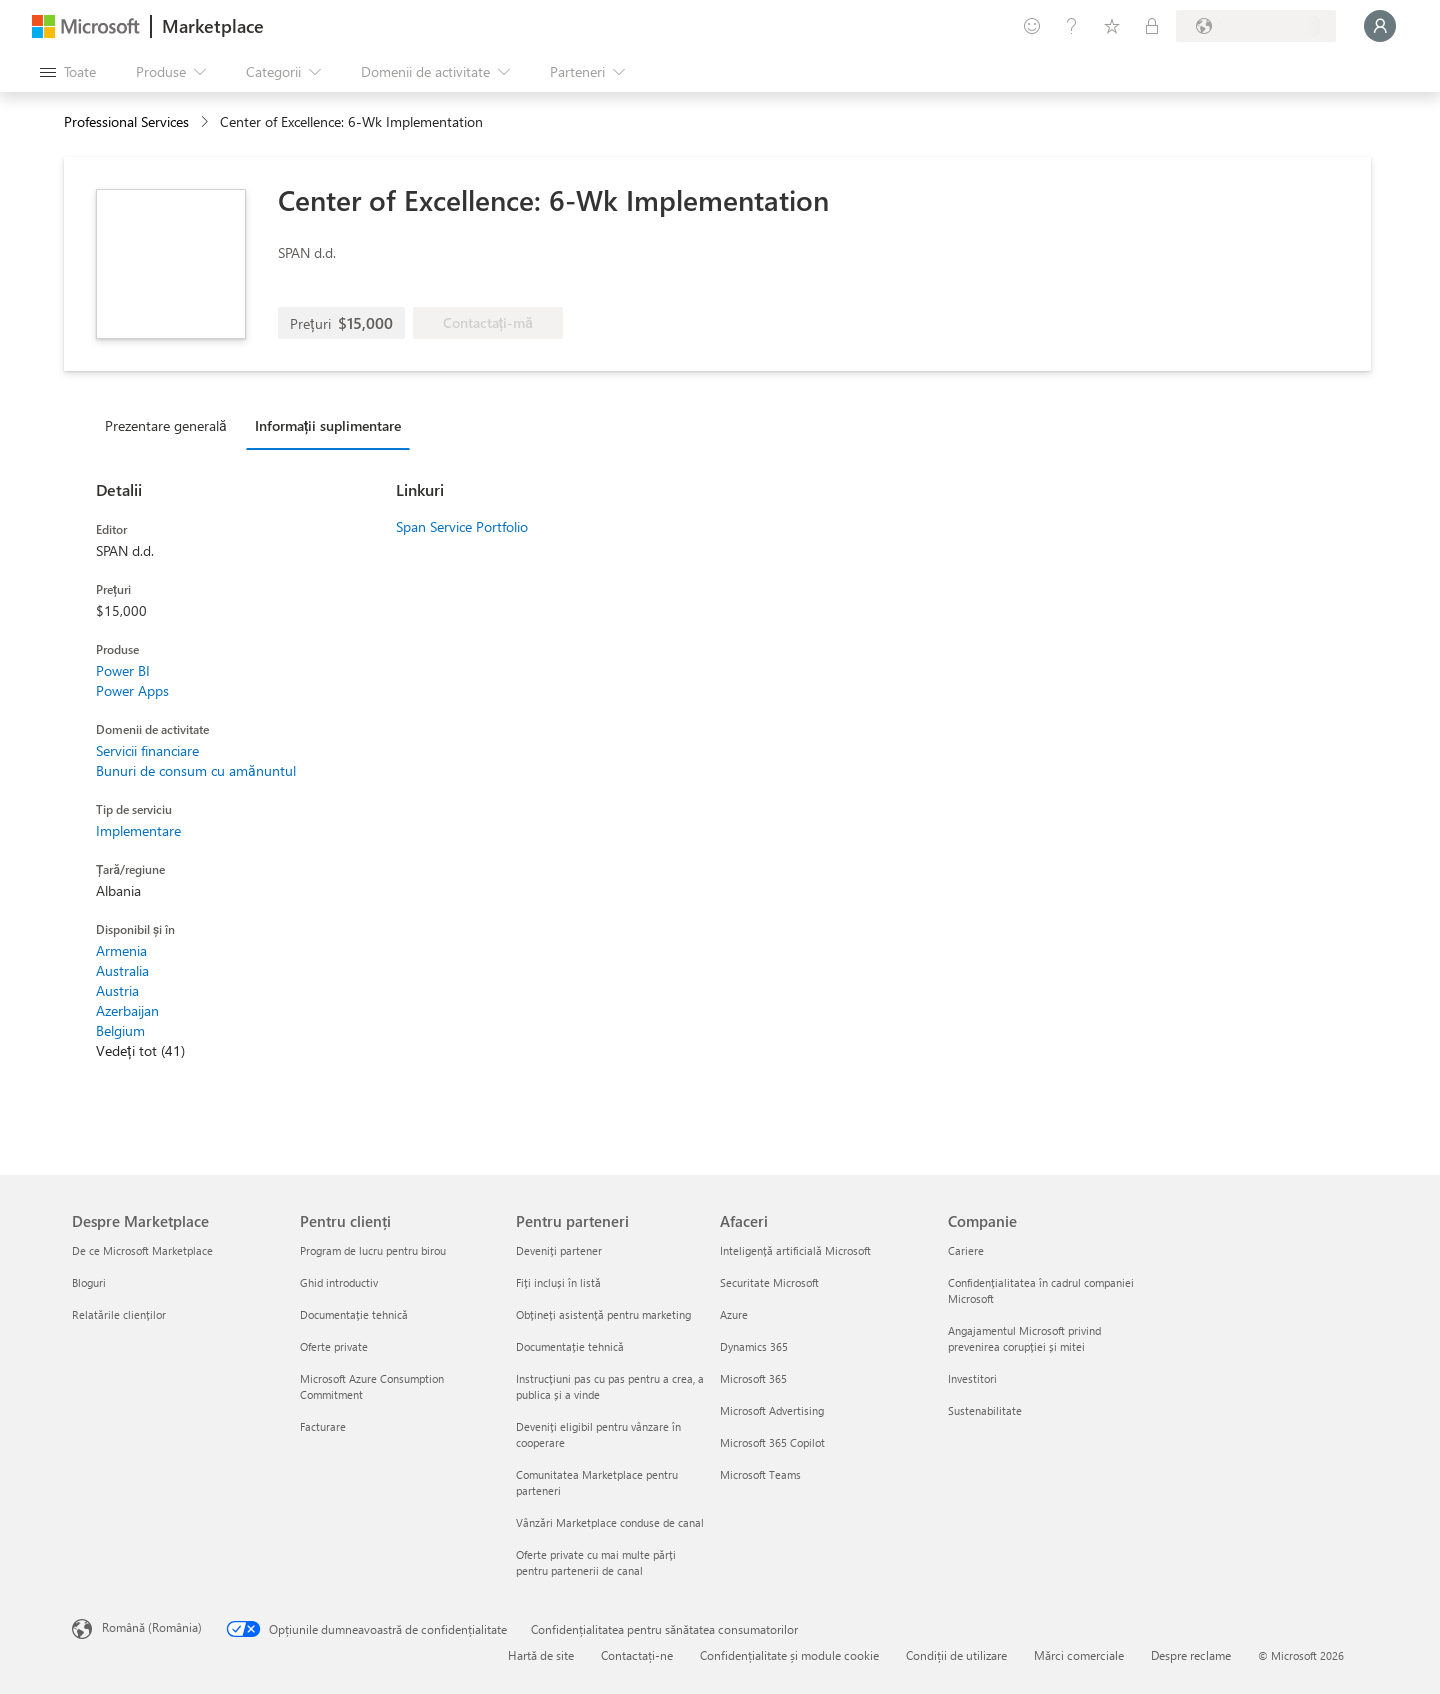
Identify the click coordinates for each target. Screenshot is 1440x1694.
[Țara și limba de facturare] (1256, 26)
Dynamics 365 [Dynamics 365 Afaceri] (754, 1346)
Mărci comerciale (1079, 1655)
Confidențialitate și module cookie (789, 1655)
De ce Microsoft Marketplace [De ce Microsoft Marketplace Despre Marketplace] (142, 1250)
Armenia (121, 950)
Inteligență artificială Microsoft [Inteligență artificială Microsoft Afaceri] (795, 1250)
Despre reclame (1191, 1655)
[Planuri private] (1152, 26)
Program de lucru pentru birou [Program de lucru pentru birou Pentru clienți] (373, 1250)
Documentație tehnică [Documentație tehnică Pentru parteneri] (570, 1346)
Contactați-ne (637, 1655)
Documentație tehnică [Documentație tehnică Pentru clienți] (354, 1314)
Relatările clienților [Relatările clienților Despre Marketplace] (119, 1314)
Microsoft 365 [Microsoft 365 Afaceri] (753, 1378)
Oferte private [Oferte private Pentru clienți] (334, 1346)
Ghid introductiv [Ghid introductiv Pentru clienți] (339, 1282)
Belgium (120, 1030)
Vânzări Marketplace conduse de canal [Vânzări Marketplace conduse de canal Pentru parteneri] (610, 1522)
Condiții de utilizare (956, 1655)
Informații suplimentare (328, 425)
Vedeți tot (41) (140, 1050)
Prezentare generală (166, 425)
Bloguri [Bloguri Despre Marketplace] (89, 1282)
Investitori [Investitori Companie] (972, 1378)
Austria (117, 990)
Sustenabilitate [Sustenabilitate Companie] (985, 1410)
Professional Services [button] (126, 121)
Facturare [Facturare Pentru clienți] (323, 1426)
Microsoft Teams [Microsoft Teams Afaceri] (760, 1474)
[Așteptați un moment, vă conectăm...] (1380, 26)
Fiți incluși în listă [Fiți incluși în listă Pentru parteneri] (558, 1282)
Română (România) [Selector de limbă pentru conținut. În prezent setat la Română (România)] (152, 1627)
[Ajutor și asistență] (1072, 26)
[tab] (171, 425)
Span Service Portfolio (462, 526)
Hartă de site (541, 1655)
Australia (122, 970)
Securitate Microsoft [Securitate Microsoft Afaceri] (769, 1282)
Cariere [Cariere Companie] (966, 1250)
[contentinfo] (206, 122)
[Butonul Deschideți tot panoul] (68, 72)
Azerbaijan (127, 1010)
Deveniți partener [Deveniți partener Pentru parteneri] (559, 1250)
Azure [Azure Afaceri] (734, 1314)
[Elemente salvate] (1112, 26)
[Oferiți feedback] (1032, 26)
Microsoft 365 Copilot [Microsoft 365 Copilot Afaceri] (772, 1442)
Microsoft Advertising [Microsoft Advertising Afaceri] (772, 1410)
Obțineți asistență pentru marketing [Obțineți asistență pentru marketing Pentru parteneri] (603, 1314)
